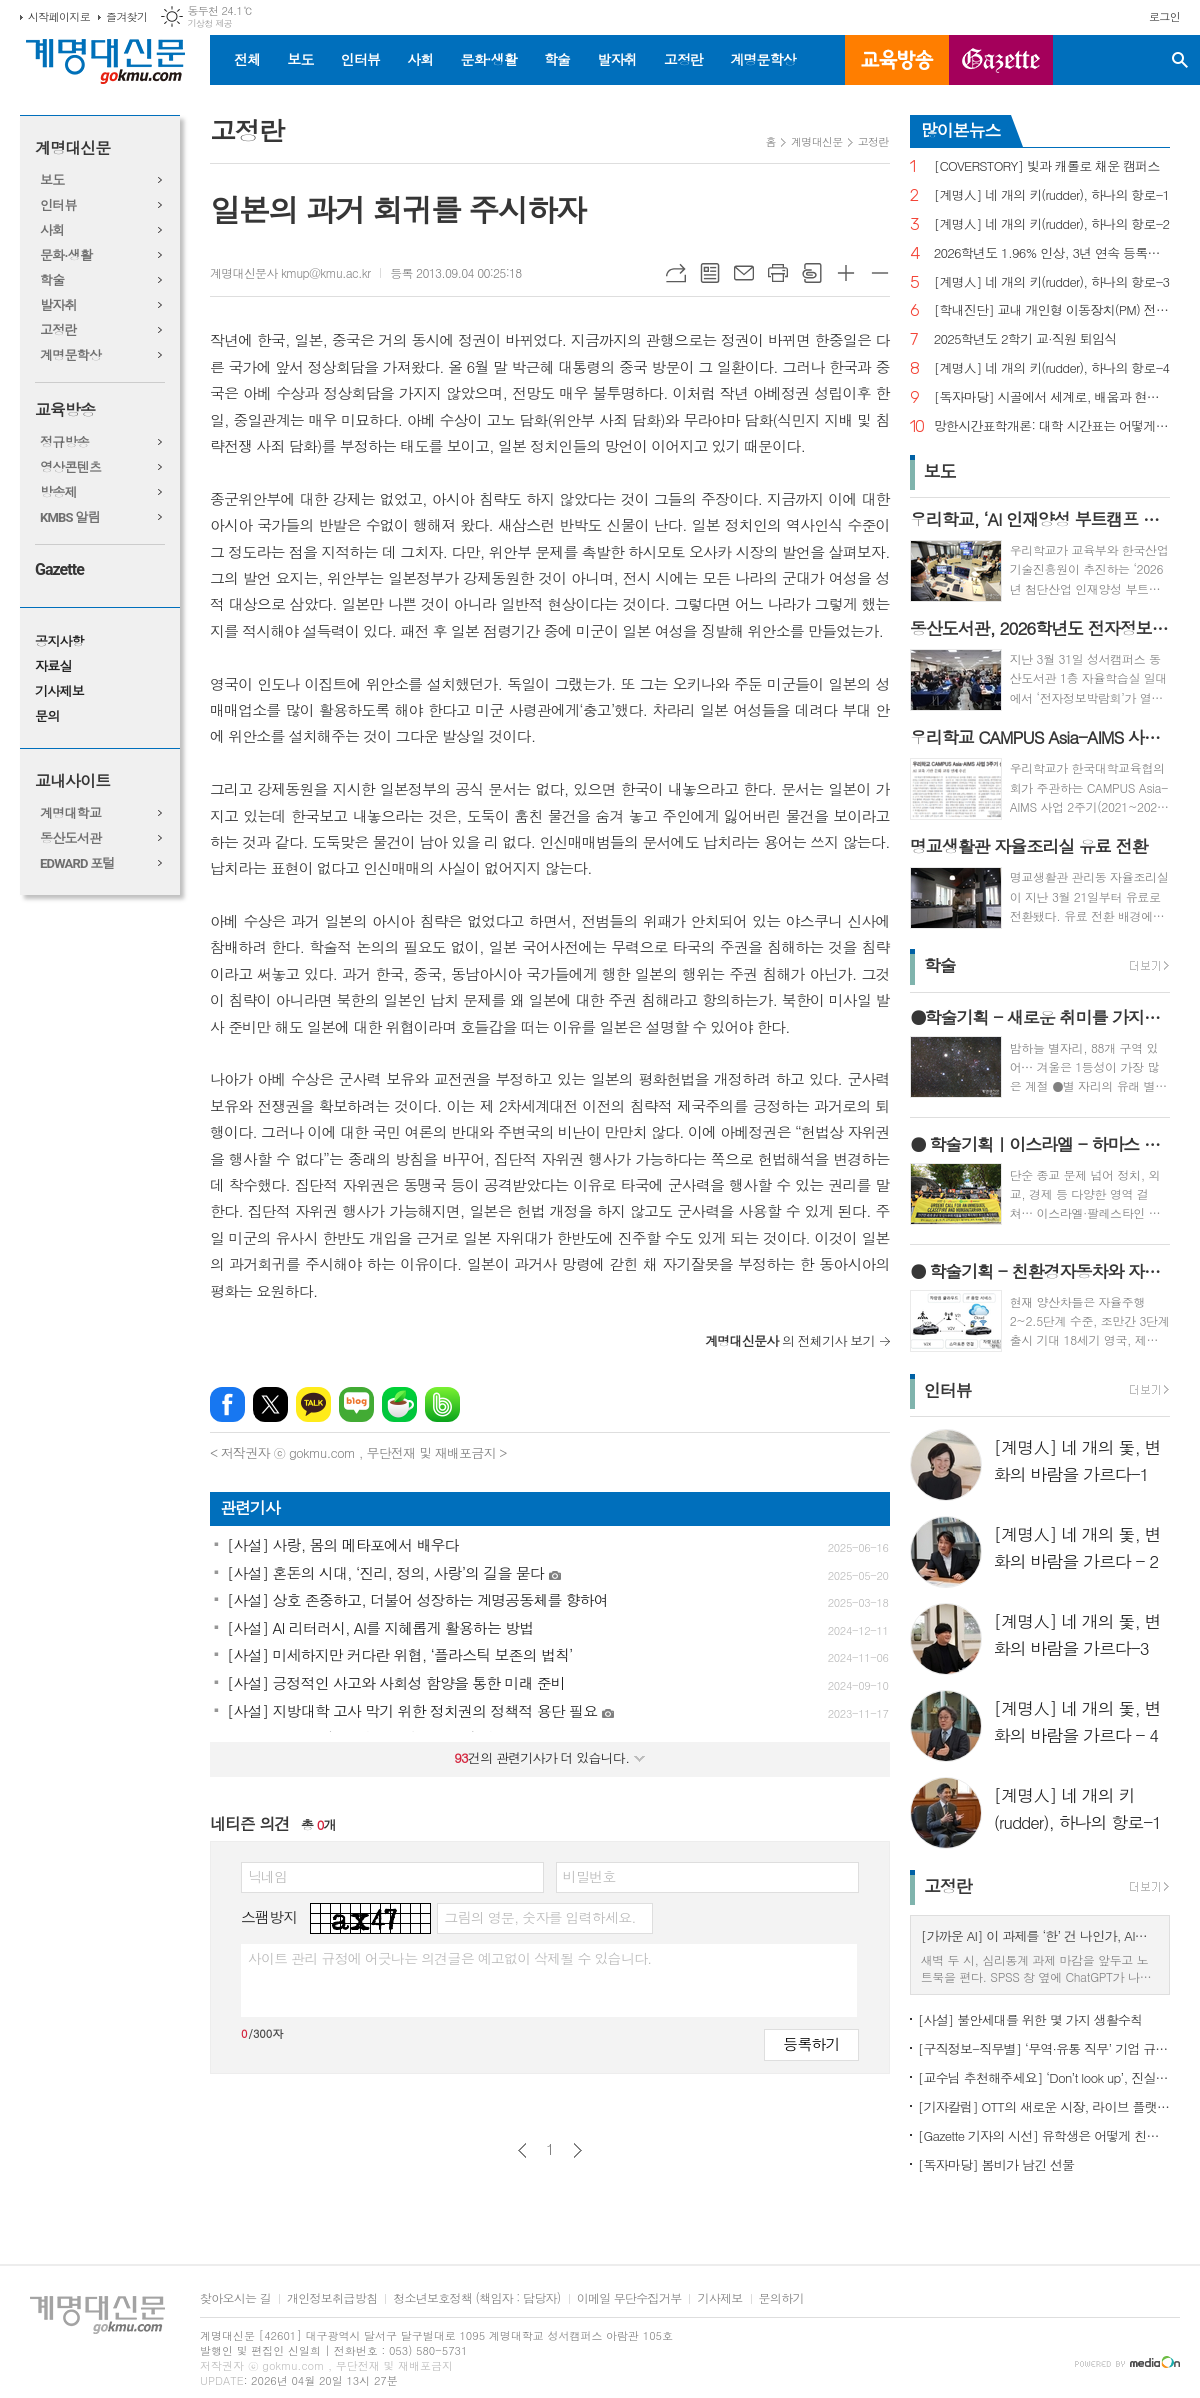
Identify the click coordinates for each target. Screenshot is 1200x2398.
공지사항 (59, 641)
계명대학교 (70, 813)
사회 (420, 59)
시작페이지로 (59, 16)
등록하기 (811, 2043)
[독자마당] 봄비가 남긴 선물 (996, 2164)
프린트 (778, 273)
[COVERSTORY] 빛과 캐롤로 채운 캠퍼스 (1047, 166)
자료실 (53, 666)
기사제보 (59, 691)
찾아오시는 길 (235, 2298)
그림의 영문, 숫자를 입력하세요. (539, 1917)
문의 (47, 716)
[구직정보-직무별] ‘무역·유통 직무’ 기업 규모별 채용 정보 (1044, 2048)
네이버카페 (399, 1404)
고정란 (683, 59)
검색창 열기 (1180, 60)
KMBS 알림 (70, 517)
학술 (557, 59)
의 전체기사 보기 (790, 1340)
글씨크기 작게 (880, 273)
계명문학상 (763, 59)
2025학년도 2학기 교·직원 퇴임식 (1025, 339)
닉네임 (267, 1876)
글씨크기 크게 (846, 273)
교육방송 (897, 60)
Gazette (59, 569)
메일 (744, 273)
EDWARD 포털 (77, 863)
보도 (300, 59)
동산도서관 (70, 838)
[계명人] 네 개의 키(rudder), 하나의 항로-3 (1052, 282)
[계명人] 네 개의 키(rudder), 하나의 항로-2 (1052, 224)
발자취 (616, 59)
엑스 (270, 1404)
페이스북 (227, 1404)
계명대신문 (72, 148)
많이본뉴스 (961, 130)
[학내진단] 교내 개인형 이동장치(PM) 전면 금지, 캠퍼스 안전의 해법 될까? (1052, 310)
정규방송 (64, 442)
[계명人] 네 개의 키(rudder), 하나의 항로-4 (1052, 368)
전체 (247, 59)
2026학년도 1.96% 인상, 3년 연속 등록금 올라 (1052, 253)
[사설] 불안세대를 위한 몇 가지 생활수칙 (1030, 2019)
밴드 (442, 1404)
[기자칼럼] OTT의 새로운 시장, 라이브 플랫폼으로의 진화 (1044, 2106)
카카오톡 (313, 1404)
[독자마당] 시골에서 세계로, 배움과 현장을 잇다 (1052, 397)
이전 (522, 2150)
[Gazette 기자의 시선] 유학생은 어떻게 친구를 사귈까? (1044, 2135)
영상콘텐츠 (70, 467)
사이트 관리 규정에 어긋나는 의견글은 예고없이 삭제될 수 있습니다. (450, 1958)
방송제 (58, 492)
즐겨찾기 (126, 16)
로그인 (1164, 16)
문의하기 (781, 2298)
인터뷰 (360, 59)
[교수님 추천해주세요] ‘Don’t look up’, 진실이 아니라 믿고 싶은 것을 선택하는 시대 (1044, 2077)
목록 (710, 273)
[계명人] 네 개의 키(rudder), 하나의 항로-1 (1052, 195)
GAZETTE (1001, 60)
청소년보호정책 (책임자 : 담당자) (476, 2298)
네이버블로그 (356, 1404)
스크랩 (812, 273)
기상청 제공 (209, 23)
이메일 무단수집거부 (629, 2298)
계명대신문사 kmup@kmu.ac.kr (290, 272)
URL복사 (676, 273)
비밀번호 (589, 1876)
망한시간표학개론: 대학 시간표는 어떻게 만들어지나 (1052, 426)
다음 (577, 2150)
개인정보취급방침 (332, 2298)
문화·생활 (488, 59)
